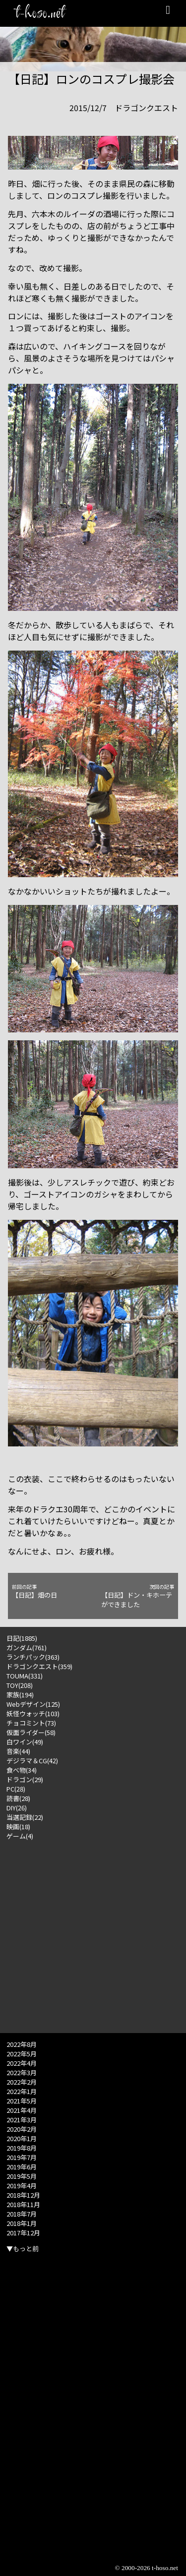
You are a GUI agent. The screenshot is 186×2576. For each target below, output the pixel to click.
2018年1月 (21, 2223)
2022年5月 (21, 2053)
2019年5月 (21, 2176)
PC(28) (15, 1789)
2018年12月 (23, 2195)
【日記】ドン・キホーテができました (137, 1596)
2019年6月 (21, 2166)
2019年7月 (21, 2157)
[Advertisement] (93, 1934)
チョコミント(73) (31, 1723)
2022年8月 (21, 2044)
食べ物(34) (21, 1770)
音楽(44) (18, 1751)
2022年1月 (21, 2091)
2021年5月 (21, 2100)
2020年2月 (21, 2129)
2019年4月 (21, 2185)
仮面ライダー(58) (31, 1732)
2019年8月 (21, 2148)
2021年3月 (21, 2119)
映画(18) (18, 1826)
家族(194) (20, 1694)
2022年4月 (21, 2063)
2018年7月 (21, 2213)
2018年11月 (23, 2204)
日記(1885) (21, 1638)
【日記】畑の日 (48, 1591)
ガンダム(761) (26, 1647)
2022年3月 (21, 2072)
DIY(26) (16, 1807)
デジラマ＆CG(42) (32, 1760)
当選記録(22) (24, 1817)
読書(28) (18, 1798)
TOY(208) (19, 1685)
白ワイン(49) (24, 1741)
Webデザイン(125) (33, 1704)
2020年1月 (21, 2138)
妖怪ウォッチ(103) (33, 1713)
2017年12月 (23, 2232)
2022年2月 (21, 2082)
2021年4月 (21, 2110)
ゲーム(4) (19, 1836)
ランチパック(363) (33, 1657)
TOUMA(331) (24, 1675)
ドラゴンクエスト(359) (39, 1666)
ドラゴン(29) (24, 1779)
